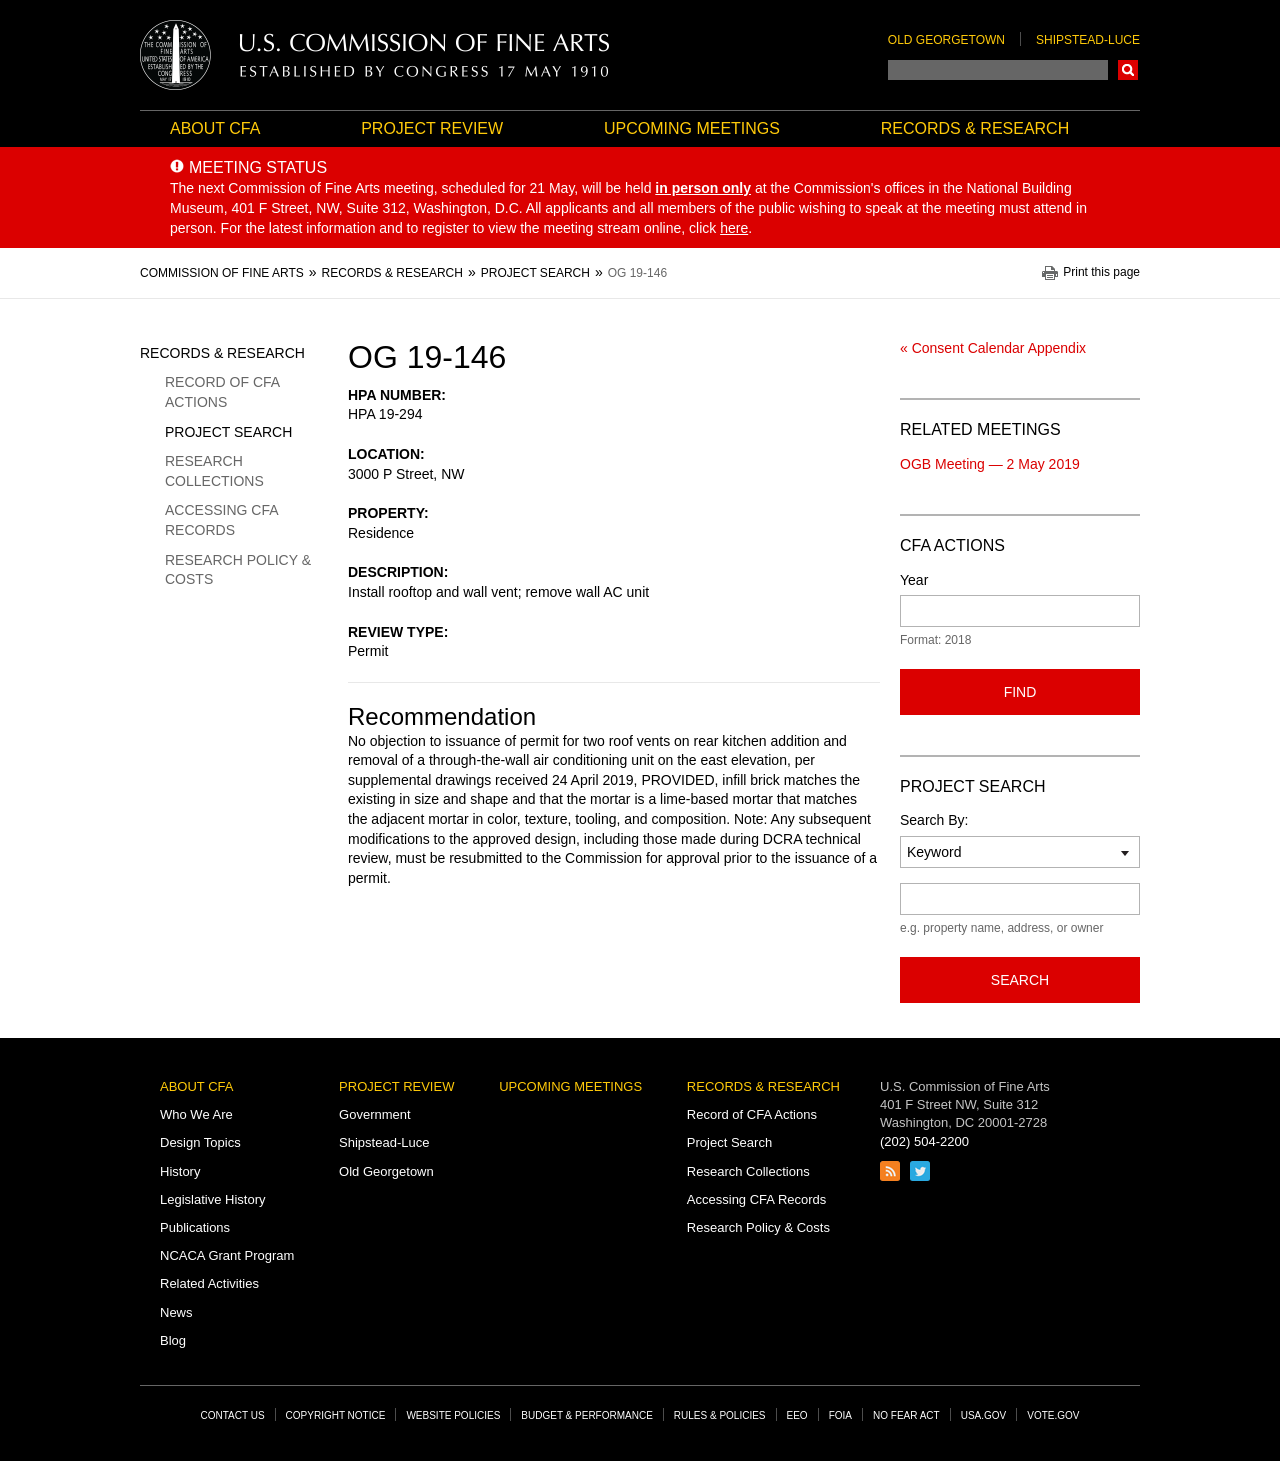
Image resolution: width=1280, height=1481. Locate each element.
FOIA (840, 1415)
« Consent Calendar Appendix (993, 348)
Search (1128, 70)
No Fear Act (906, 1415)
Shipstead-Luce (1088, 40)
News (176, 1312)
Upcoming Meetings (692, 128)
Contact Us (233, 1415)
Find (1020, 692)
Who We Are (196, 1114)
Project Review (432, 128)
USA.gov (984, 1415)
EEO (797, 1415)
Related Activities (209, 1283)
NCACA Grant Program (227, 1255)
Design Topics (200, 1142)
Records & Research (975, 128)
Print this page (1101, 272)
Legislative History (213, 1199)
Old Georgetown (946, 40)
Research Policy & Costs (238, 570)
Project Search (228, 432)
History (180, 1171)
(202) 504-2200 (924, 1141)
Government (375, 1114)
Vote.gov (1053, 1415)
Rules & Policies (720, 1415)
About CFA (215, 128)
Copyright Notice (336, 1415)
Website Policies (453, 1415)
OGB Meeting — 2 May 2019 (990, 464)
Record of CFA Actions (222, 392)
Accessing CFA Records (221, 520)
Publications (195, 1227)
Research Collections (214, 471)
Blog (173, 1340)
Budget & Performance (587, 1415)
